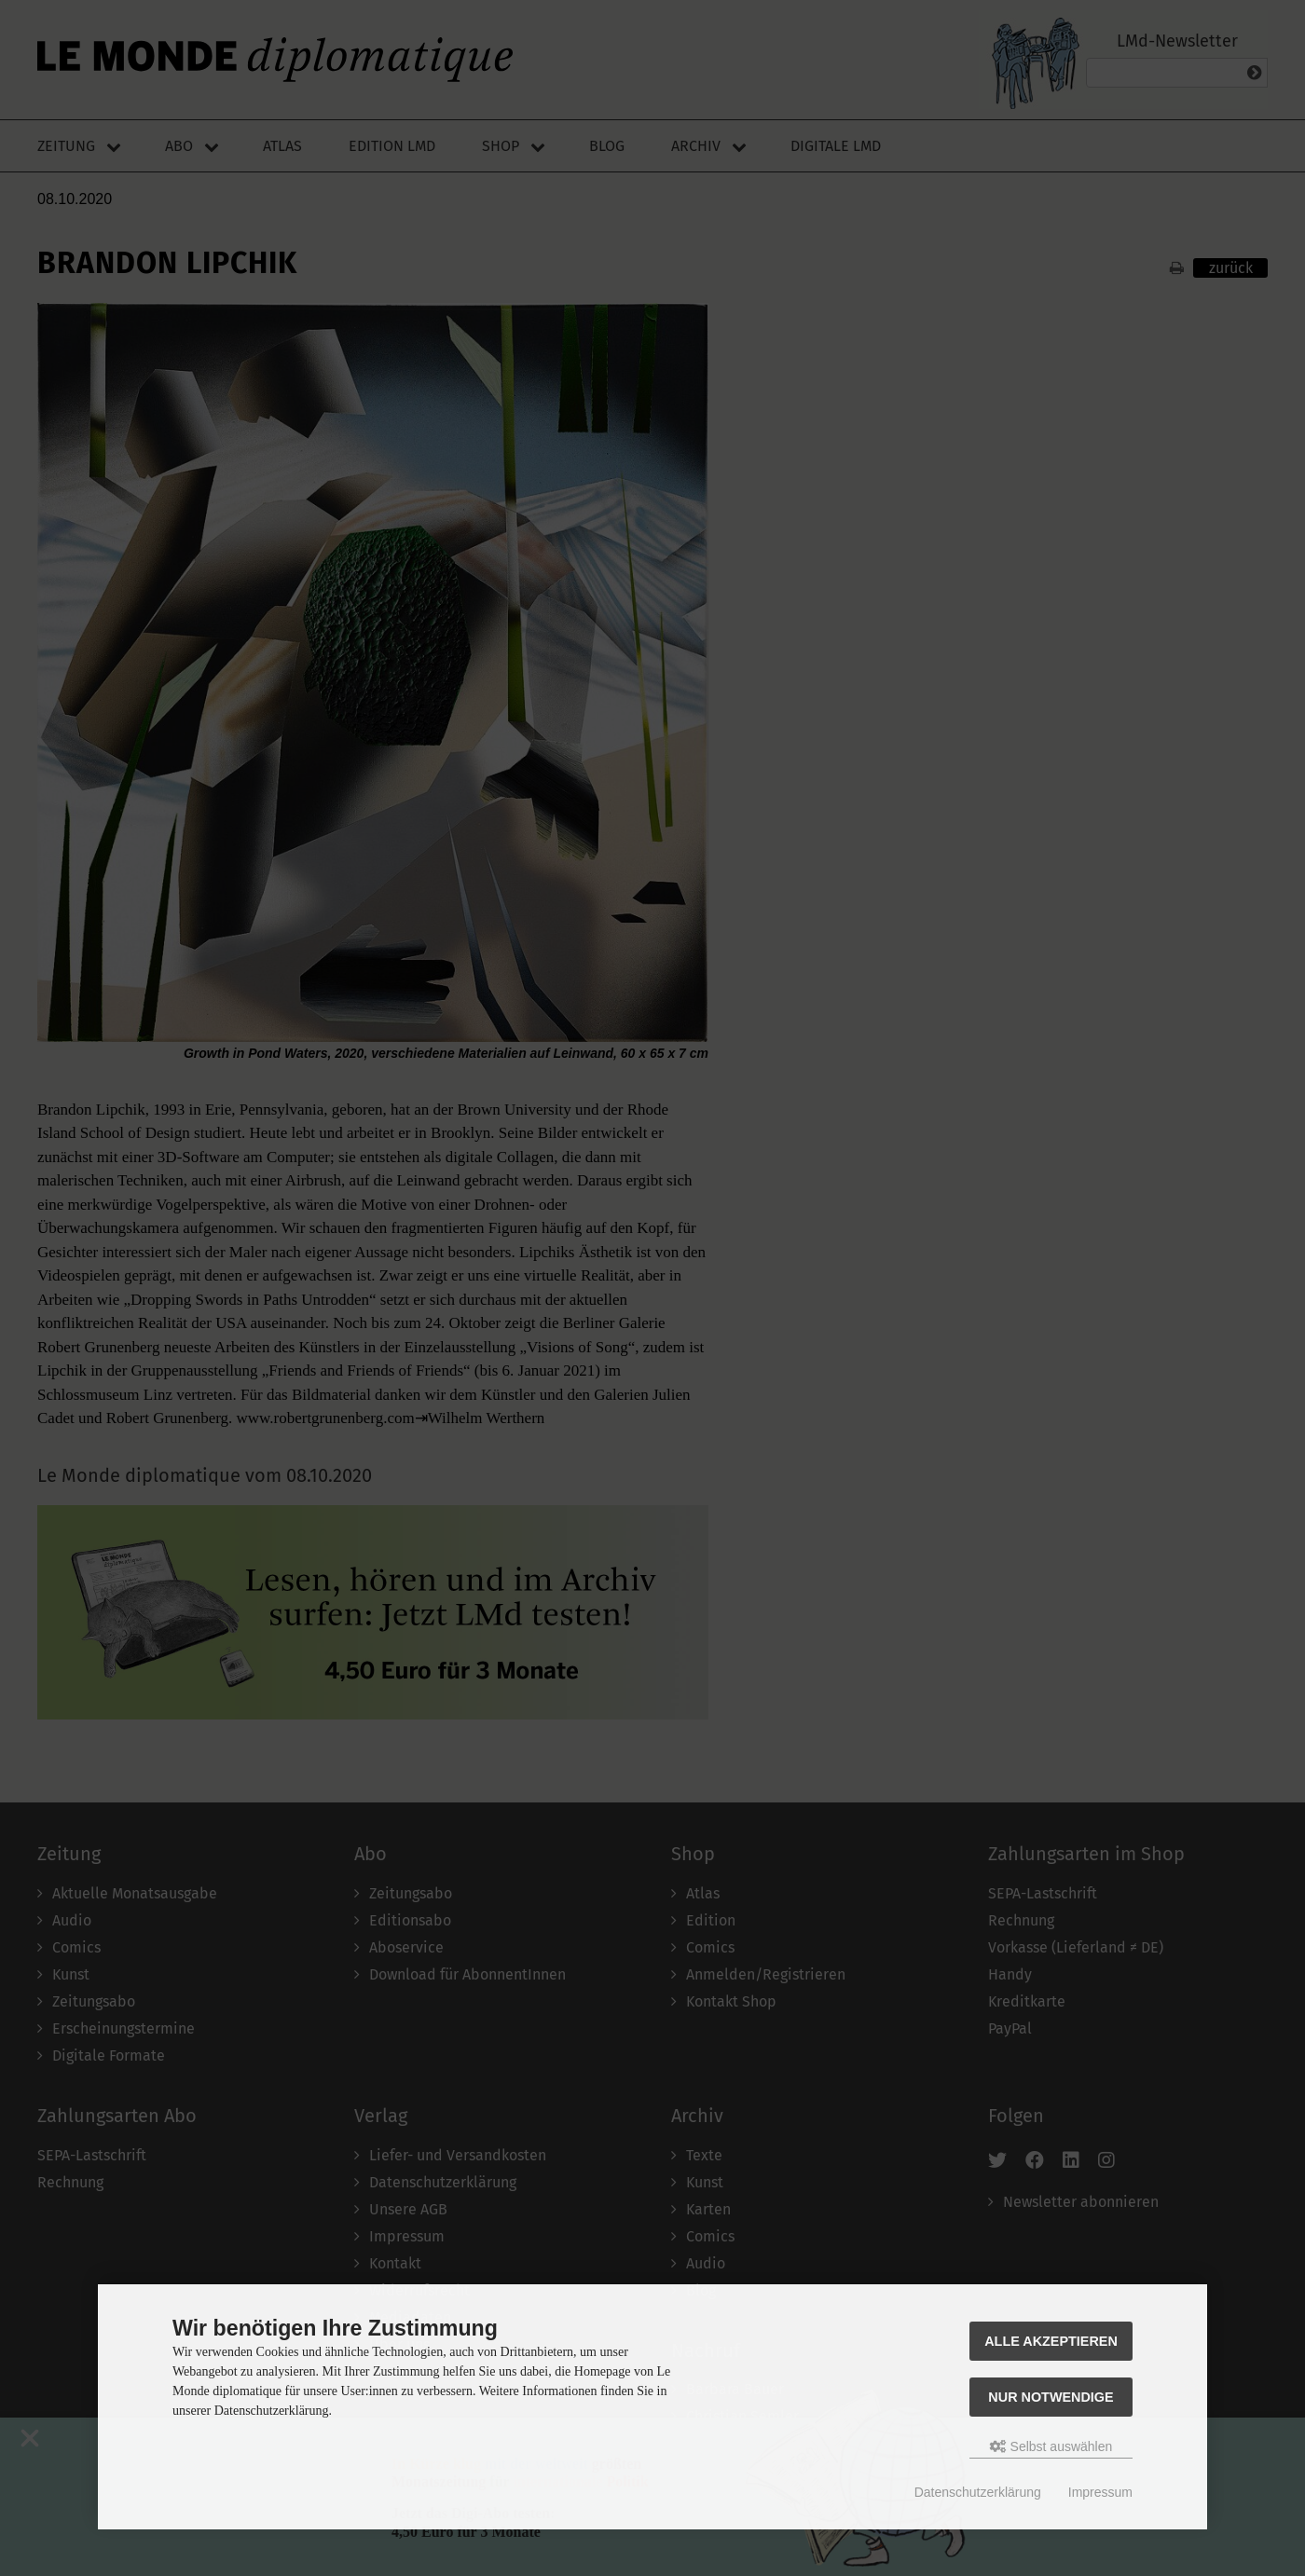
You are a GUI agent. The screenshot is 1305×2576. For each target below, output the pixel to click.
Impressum (1100, 2492)
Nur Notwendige (1050, 2397)
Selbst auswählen (1051, 2446)
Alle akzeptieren (1051, 2341)
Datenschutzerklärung (977, 2492)
